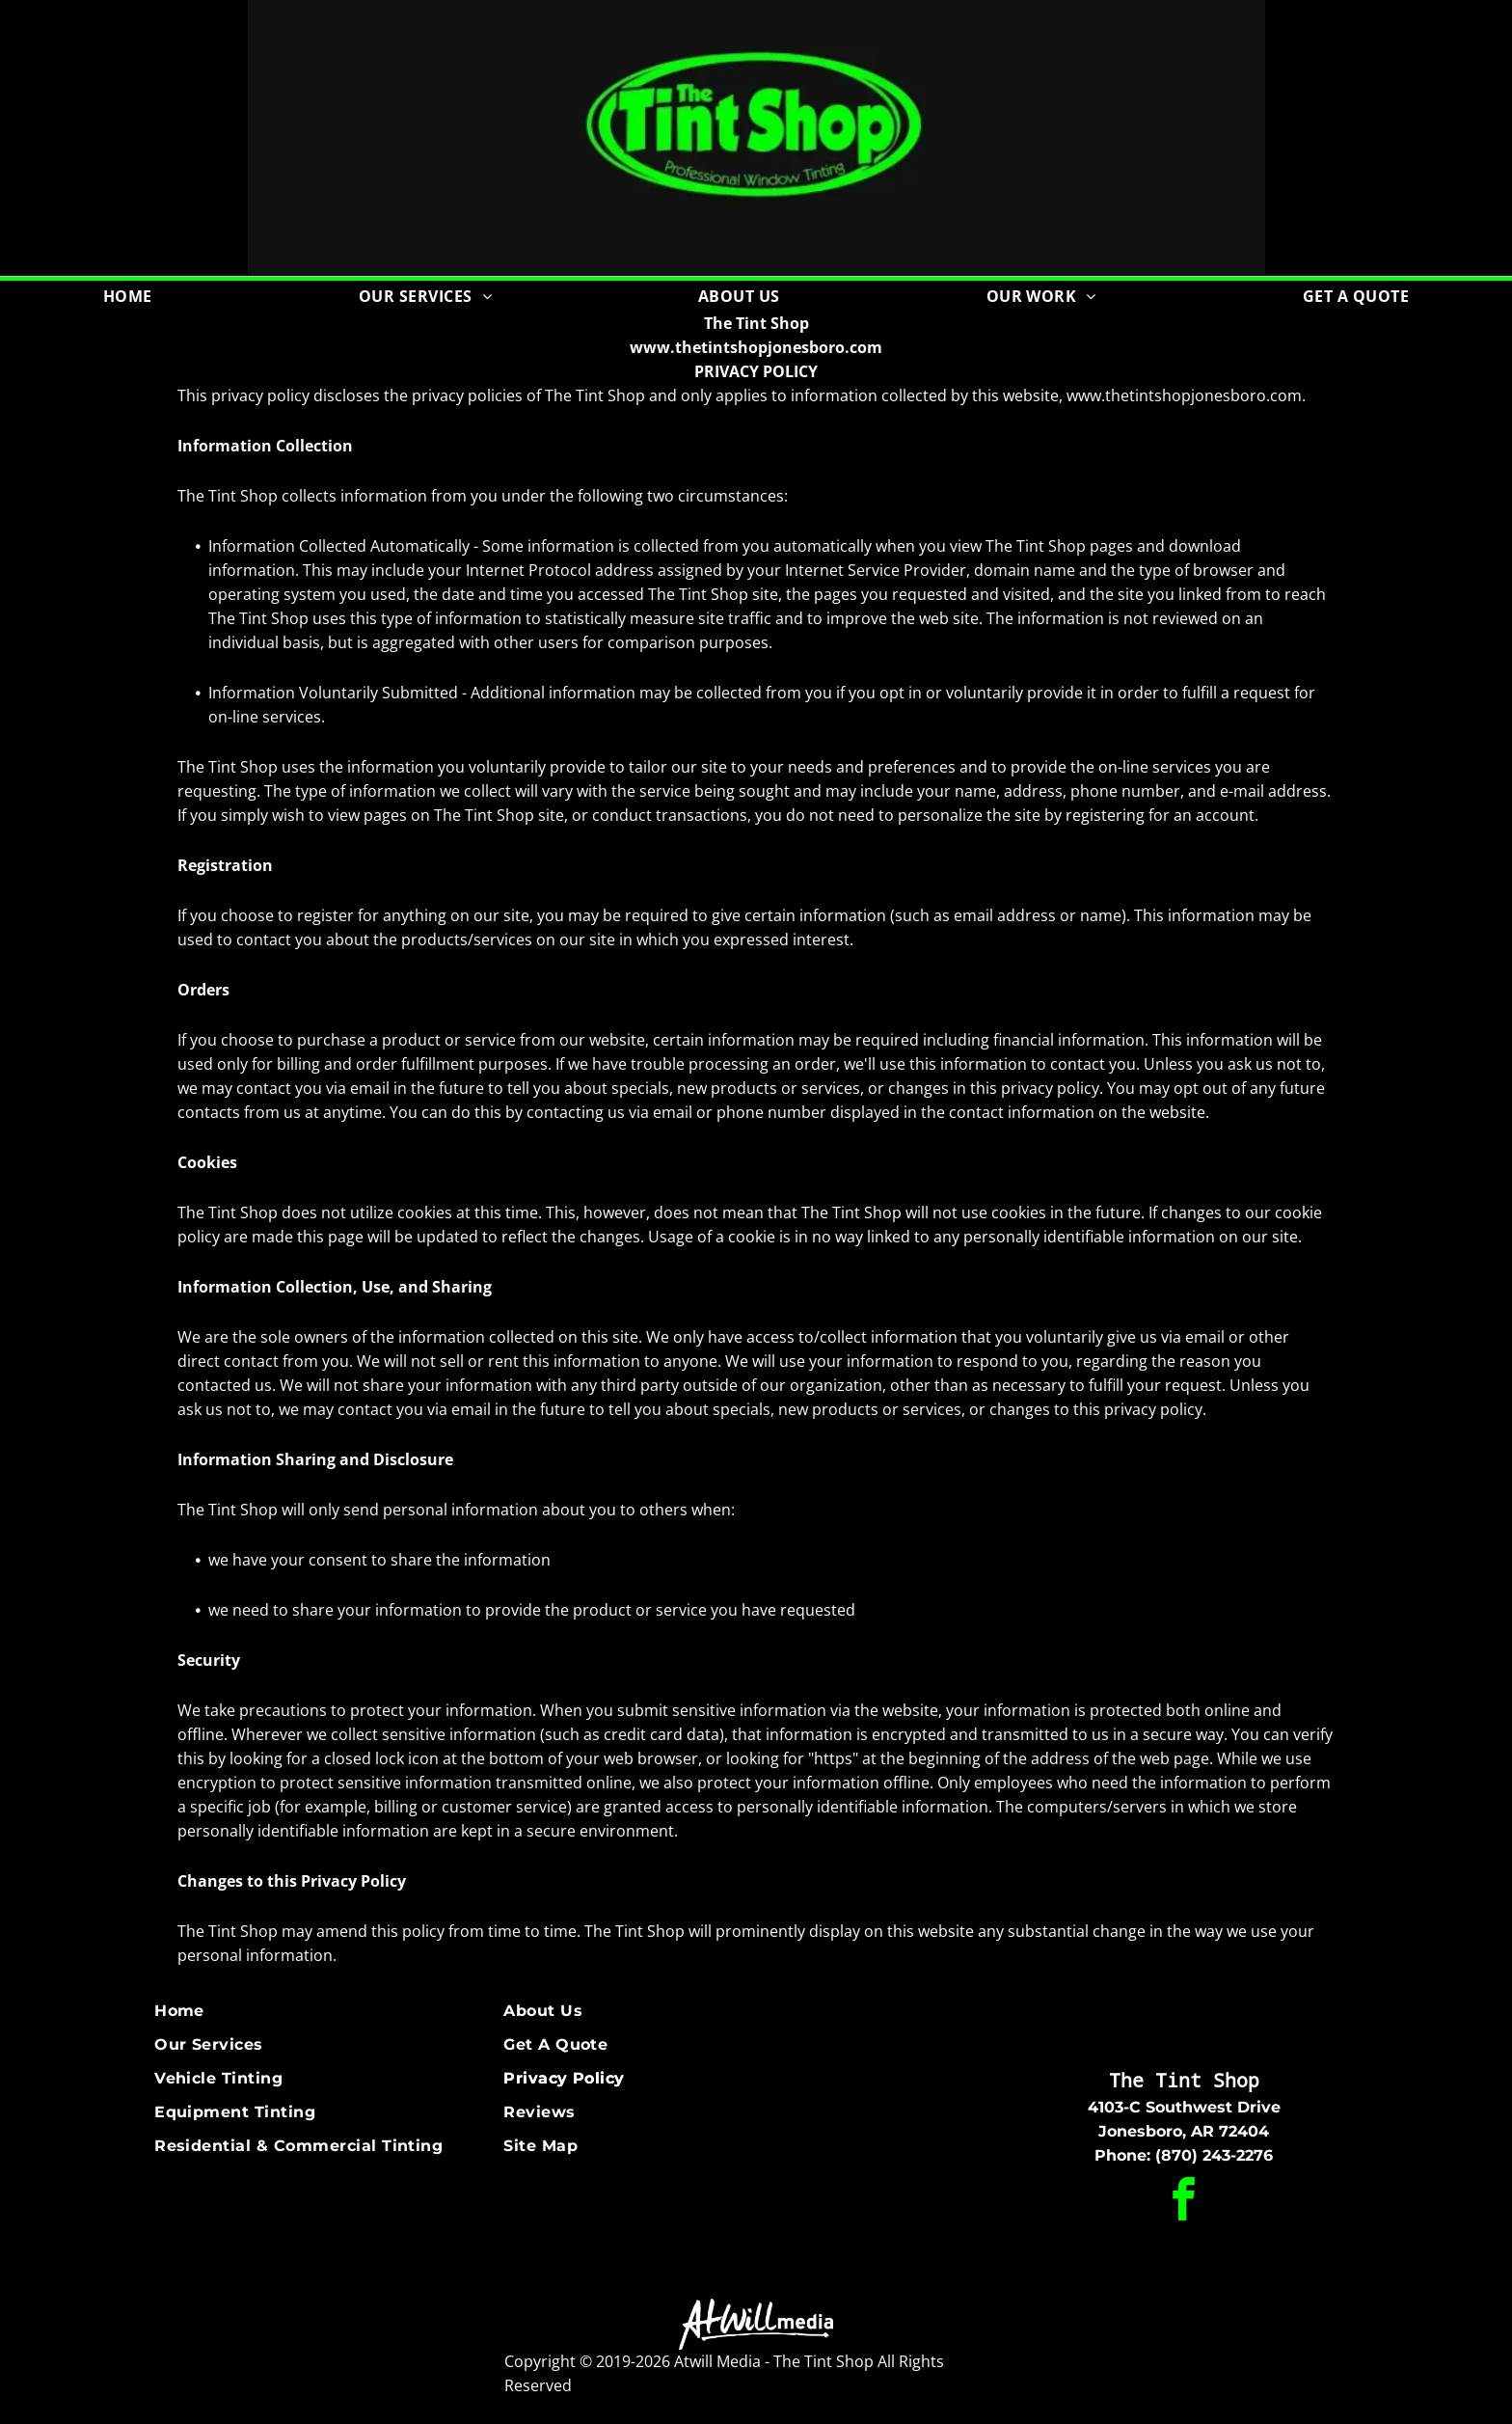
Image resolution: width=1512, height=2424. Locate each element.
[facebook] (1184, 2202)
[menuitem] (128, 296)
